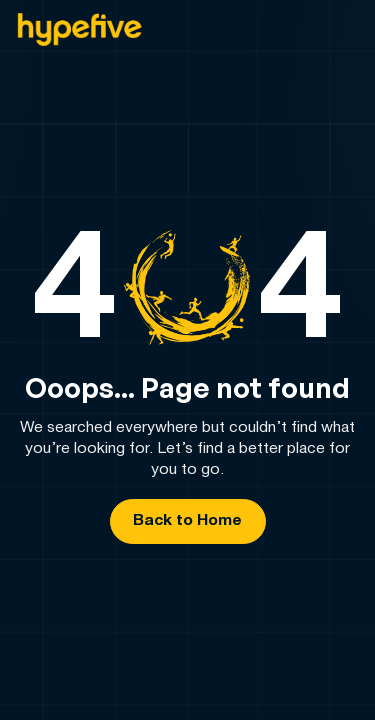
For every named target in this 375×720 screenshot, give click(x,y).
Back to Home (187, 521)
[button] (342, 29)
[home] (79, 29)
